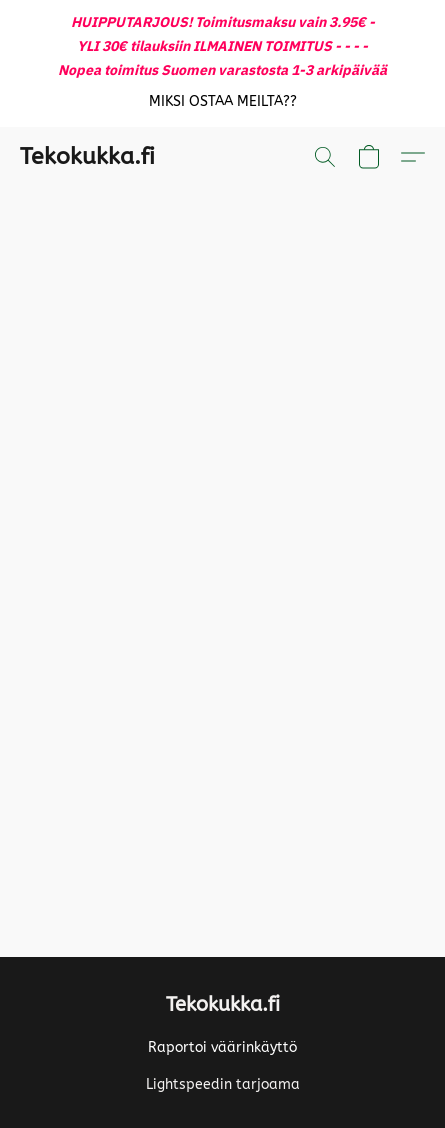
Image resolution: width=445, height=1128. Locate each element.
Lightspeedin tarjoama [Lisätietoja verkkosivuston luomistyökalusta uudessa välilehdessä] (223, 1084)
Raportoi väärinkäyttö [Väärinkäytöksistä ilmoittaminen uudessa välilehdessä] (222, 1047)
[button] (222, 102)
